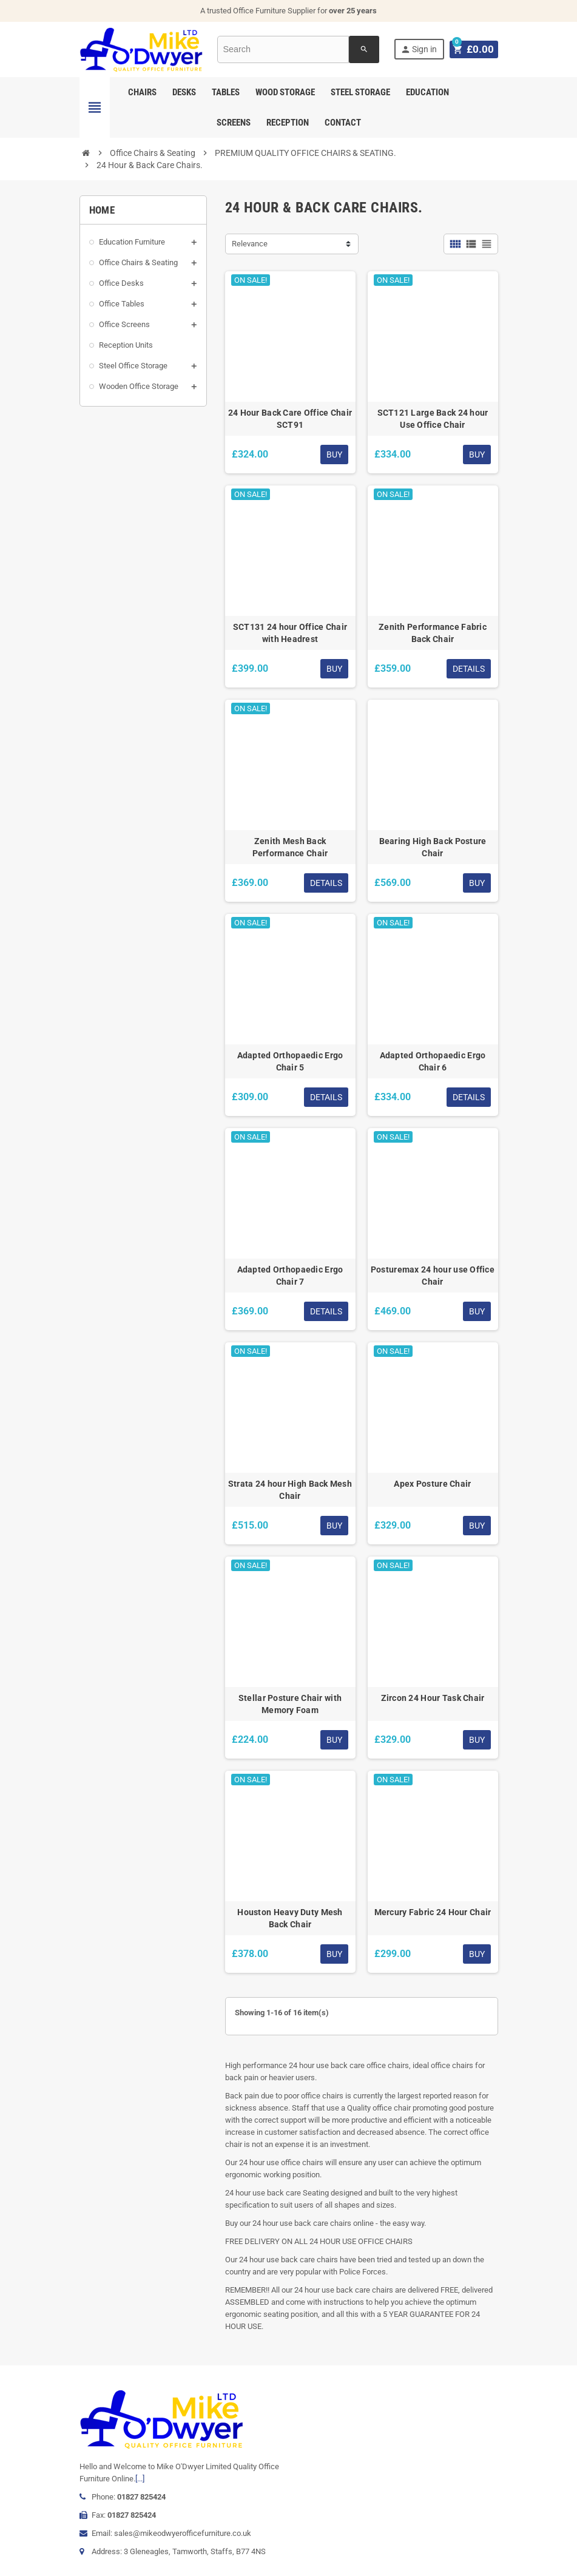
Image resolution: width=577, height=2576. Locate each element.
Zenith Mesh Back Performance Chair (290, 847)
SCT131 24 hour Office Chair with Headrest (290, 633)
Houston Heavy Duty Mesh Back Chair (289, 1918)
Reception (287, 122)
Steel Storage (360, 92)
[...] (139, 2478)
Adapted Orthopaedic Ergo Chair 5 (290, 1061)
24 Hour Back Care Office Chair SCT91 (290, 419)
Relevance (250, 243)
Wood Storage (285, 92)
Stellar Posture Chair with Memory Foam (290, 1704)
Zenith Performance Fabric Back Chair (433, 633)
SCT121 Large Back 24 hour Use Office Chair (432, 419)
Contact (343, 122)
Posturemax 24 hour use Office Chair (432, 1275)
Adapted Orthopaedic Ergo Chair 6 (433, 1061)
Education (427, 92)
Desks (184, 92)
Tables (226, 92)
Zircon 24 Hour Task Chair (433, 1698)
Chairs (142, 92)
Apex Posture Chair (432, 1484)
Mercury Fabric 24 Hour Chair (432, 1912)
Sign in (420, 49)
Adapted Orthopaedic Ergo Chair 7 (290, 1275)
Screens (234, 122)
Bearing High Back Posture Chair (433, 847)
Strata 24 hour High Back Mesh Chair (290, 1490)
